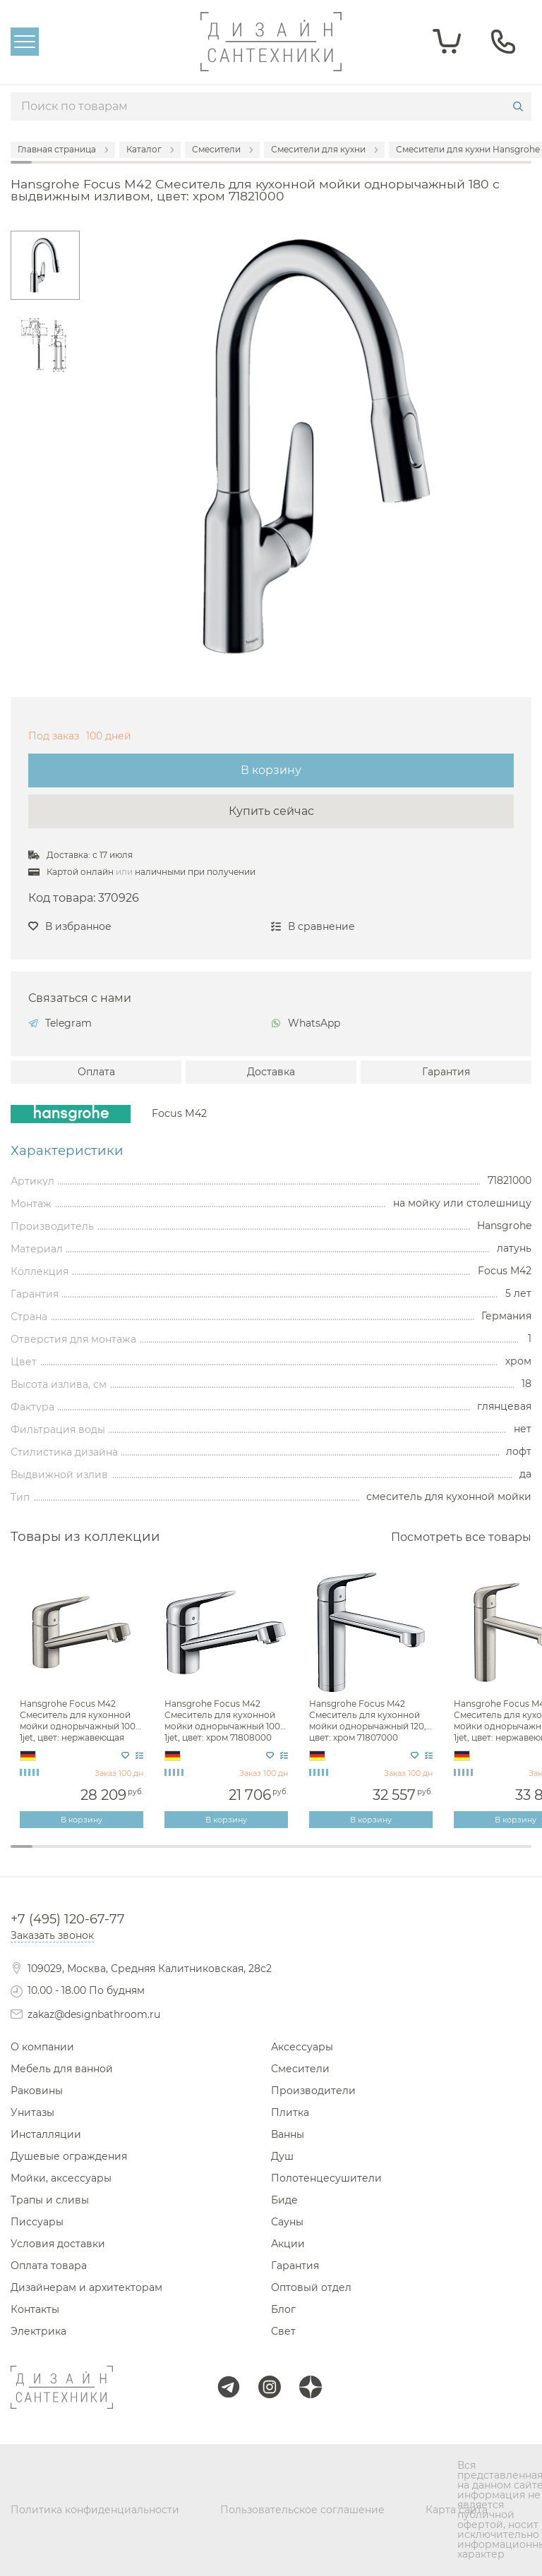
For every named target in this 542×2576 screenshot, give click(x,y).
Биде (284, 2200)
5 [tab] (108, 1855)
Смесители (300, 2068)
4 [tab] (86, 1855)
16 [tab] (347, 1855)
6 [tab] (130, 1855)
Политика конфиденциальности (95, 2509)
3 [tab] (65, 1855)
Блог (283, 2309)
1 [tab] (21, 1846)
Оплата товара (49, 2265)
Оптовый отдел (311, 2287)
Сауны (287, 2221)
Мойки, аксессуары (61, 2178)
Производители (313, 2090)
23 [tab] (499, 1855)
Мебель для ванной (62, 2068)
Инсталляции (46, 2134)
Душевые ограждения (69, 2156)
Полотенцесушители (326, 2178)
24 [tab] (520, 1855)
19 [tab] (412, 1855)
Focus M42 (179, 1113)
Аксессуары (302, 2046)
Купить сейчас (271, 811)
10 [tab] (217, 1855)
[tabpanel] (83, 1699)
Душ (282, 2156)
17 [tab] (369, 1855)
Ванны (287, 2134)
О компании (42, 2046)
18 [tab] (391, 1855)
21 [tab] (455, 1855)
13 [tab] (282, 1855)
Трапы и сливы (50, 2200)
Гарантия (446, 1071)
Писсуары (37, 2221)
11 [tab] (239, 1855)
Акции (288, 2243)
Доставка (271, 1071)
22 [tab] (477, 1855)
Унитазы (32, 2112)
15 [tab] (326, 1855)
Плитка (290, 2112)
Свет (283, 2331)
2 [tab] (43, 1855)
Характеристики (67, 1150)
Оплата (96, 1071)
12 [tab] (260, 1855)
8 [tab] (173, 1855)
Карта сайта (457, 2509)
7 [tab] (152, 1855)
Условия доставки (58, 2243)
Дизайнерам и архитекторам (86, 2287)
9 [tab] (195, 1855)
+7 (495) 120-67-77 (68, 1919)
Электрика (38, 2331)
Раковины (37, 2090)
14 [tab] (304, 1855)
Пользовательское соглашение (302, 2509)
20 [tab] (434, 1855)
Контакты (35, 2309)
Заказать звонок (52, 1935)
